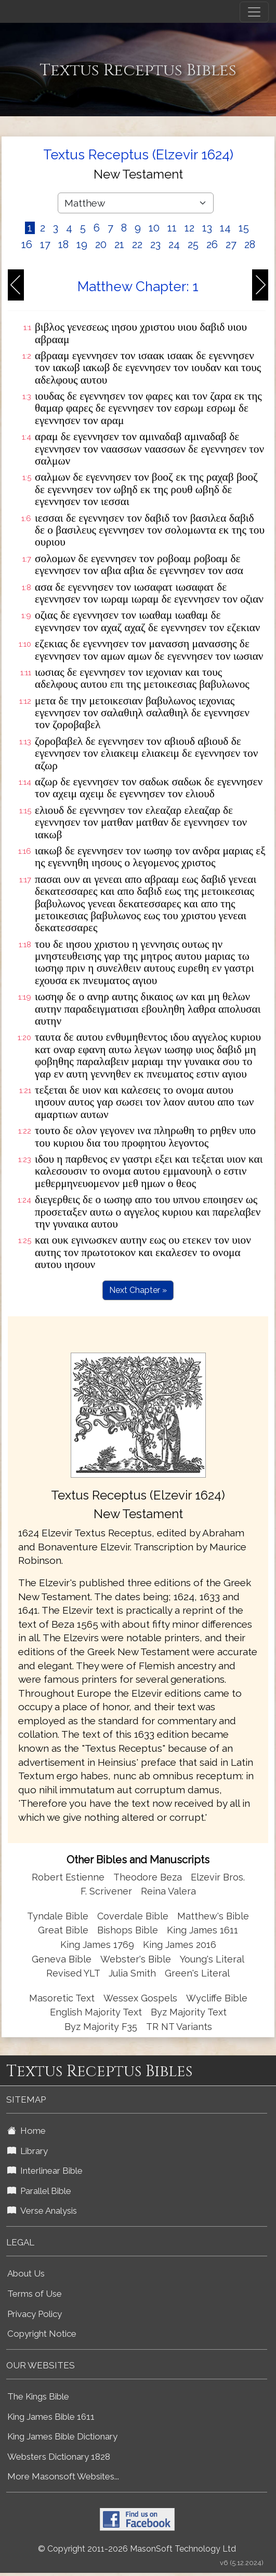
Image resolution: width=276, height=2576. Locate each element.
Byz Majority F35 (100, 2026)
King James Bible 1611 (51, 2416)
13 (207, 228)
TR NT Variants (179, 2026)
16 (27, 244)
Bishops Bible (127, 1930)
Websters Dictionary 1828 (58, 2456)
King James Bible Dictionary (62, 2436)
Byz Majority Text (189, 2012)
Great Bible (63, 1930)
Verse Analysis (42, 2210)
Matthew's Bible (213, 1916)
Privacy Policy (34, 2314)
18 (63, 244)
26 (212, 244)
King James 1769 (97, 1944)
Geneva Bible (61, 1959)
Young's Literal (212, 1959)
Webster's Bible (135, 1959)
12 (189, 228)
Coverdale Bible (132, 1916)
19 (82, 244)
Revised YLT (74, 1973)
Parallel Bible (39, 2191)
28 (250, 244)
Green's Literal (197, 1973)
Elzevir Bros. (218, 1877)
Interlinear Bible (45, 2170)
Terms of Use (34, 2293)
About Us (26, 2273)
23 (155, 244)
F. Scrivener (106, 1891)
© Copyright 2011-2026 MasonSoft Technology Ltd (137, 2549)
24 (174, 244)
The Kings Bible (38, 2396)
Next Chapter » (138, 1290)
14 (225, 228)
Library (27, 2151)
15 (244, 228)
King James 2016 (179, 1944)
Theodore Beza (147, 1877)
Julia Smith (134, 1973)
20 (101, 244)
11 (172, 228)
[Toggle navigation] (254, 12)
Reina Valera (168, 1891)
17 (45, 244)
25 (193, 244)
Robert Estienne (68, 1877)
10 (154, 228)
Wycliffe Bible (216, 1998)
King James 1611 (202, 1930)
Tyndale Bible (57, 1916)
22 (137, 244)
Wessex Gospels (140, 1998)
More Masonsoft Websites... (63, 2476)
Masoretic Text (62, 1998)
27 (231, 244)
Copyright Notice (41, 2333)
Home (26, 2130)
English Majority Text (96, 2012)
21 (119, 244)
